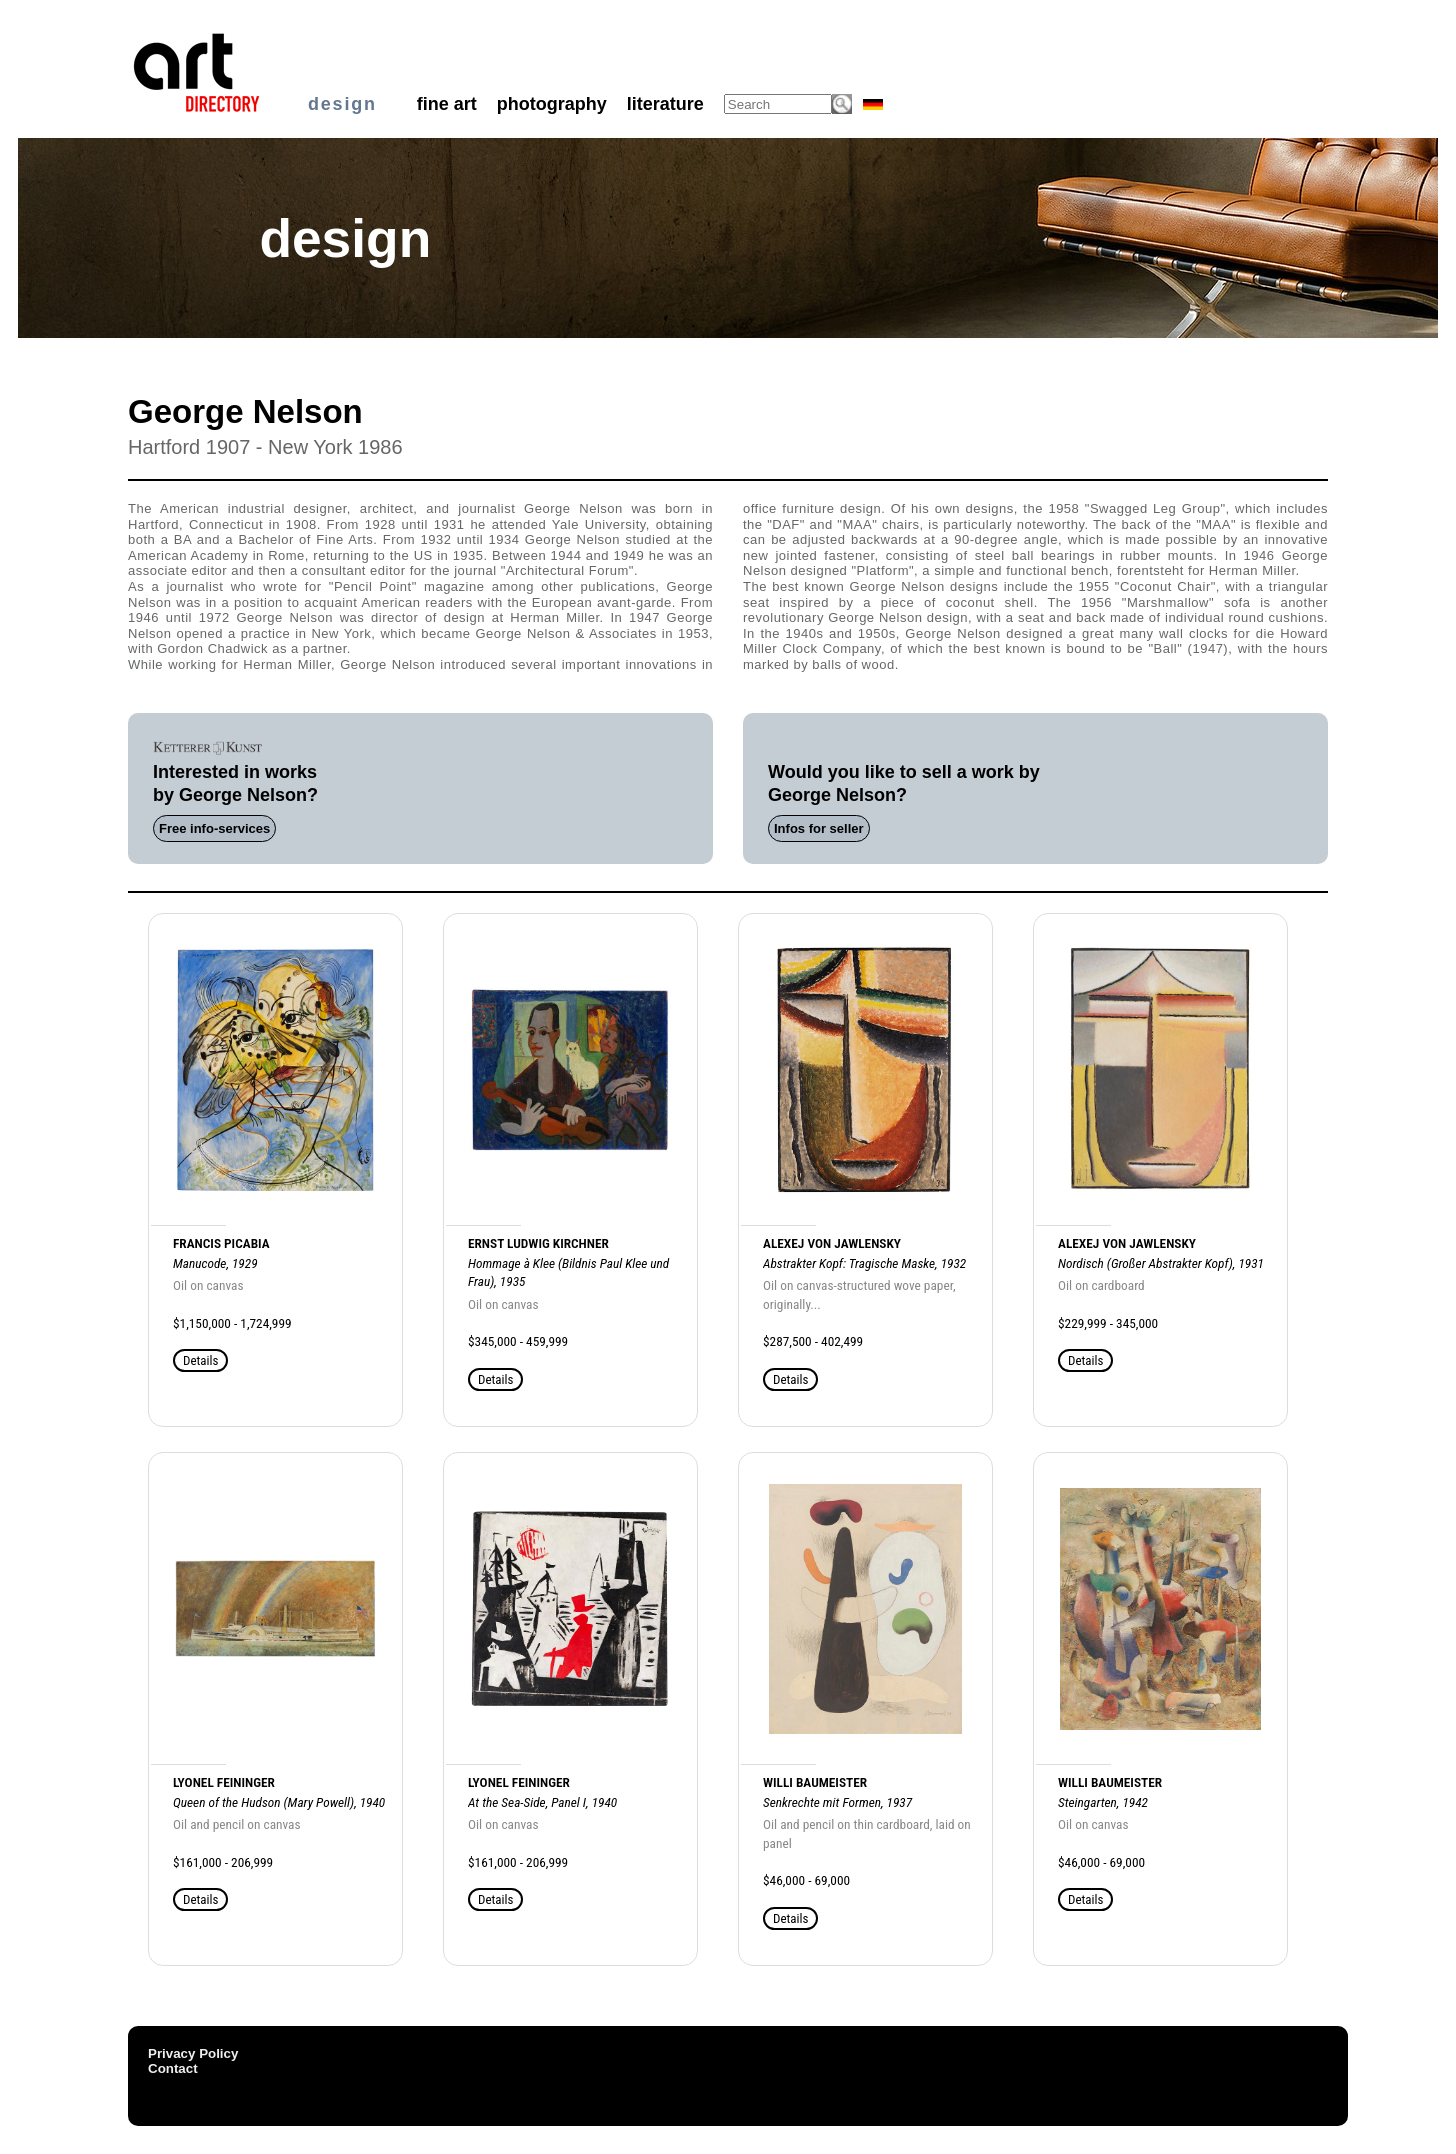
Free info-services (214, 828)
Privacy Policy (193, 2053)
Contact (173, 2068)
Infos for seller (819, 828)
